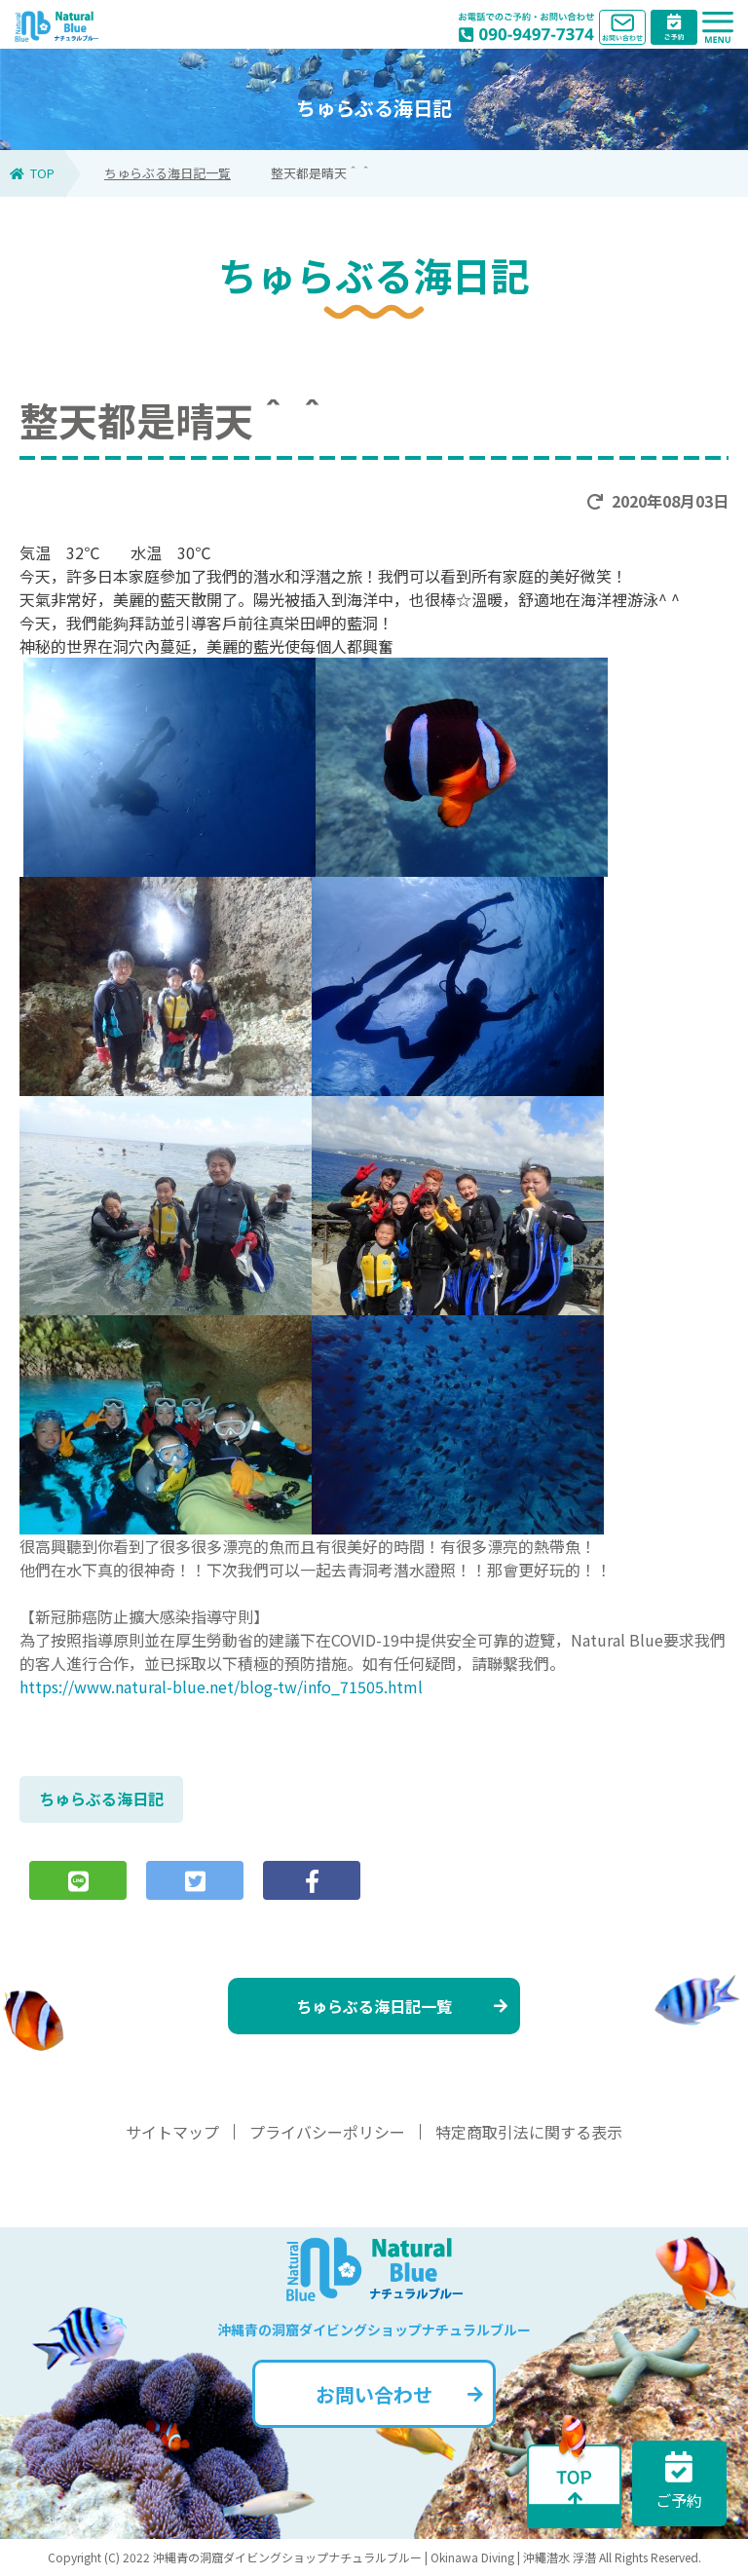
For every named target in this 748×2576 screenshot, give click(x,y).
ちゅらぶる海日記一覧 (167, 173)
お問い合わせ (399, 2394)
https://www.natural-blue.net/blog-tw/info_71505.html (221, 1686)
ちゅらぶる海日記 (101, 1798)
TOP (32, 173)
